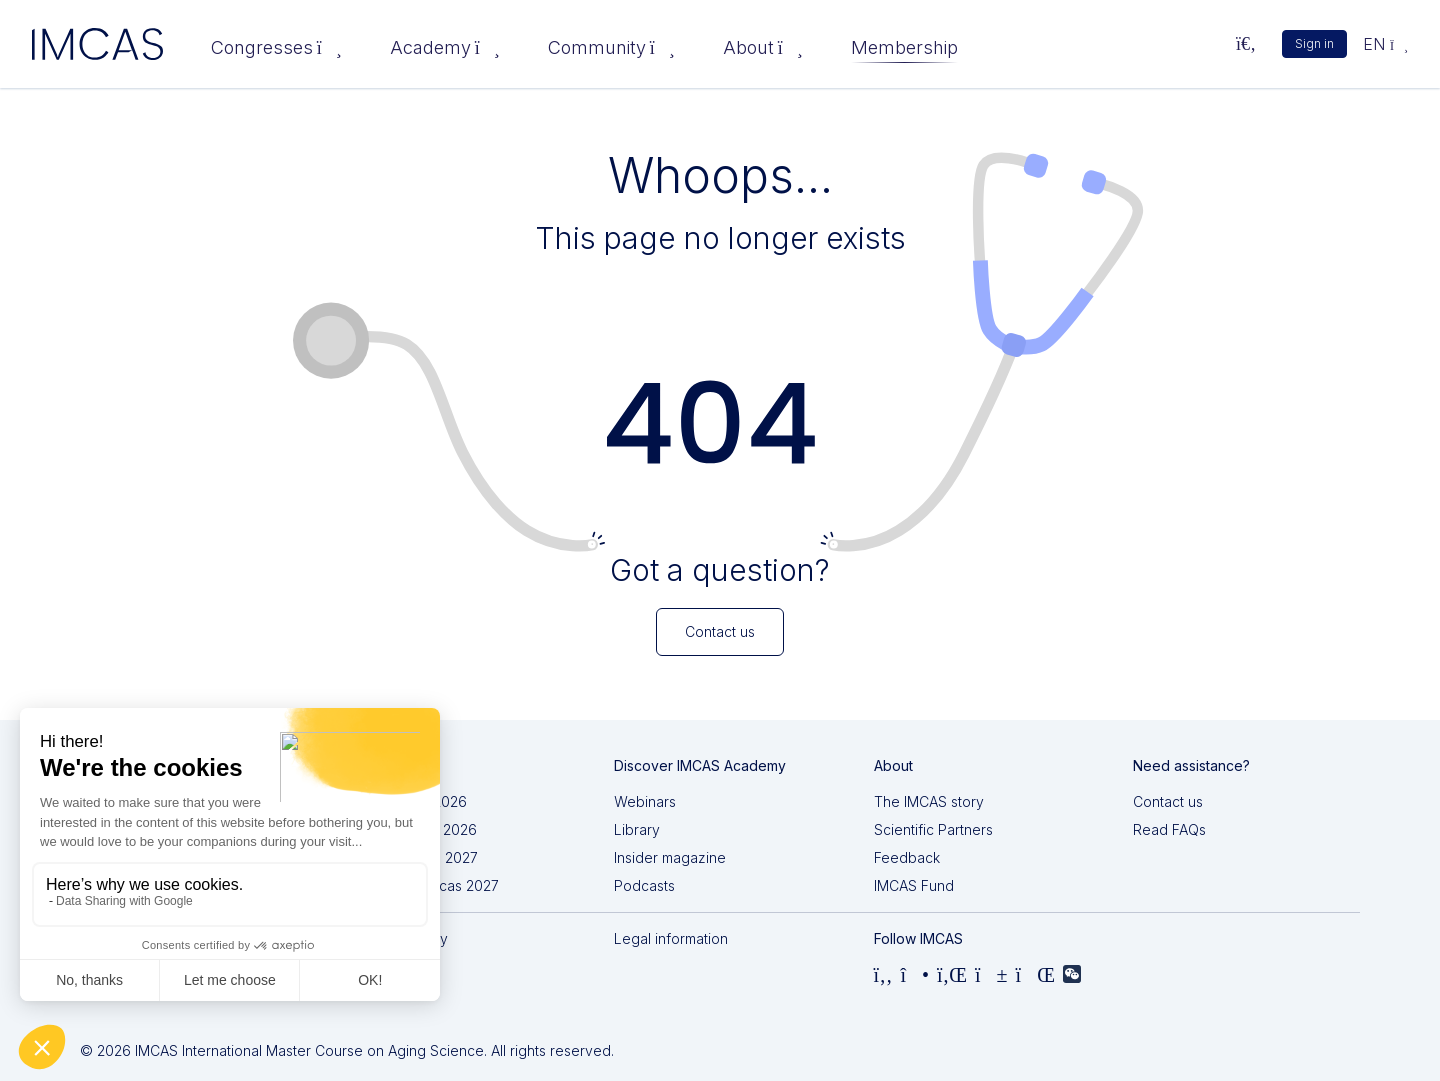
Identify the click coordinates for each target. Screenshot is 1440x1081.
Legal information (671, 938)
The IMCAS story (929, 801)
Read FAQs (1169, 829)
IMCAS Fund (914, 885)
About (763, 47)
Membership (904, 47)
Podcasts (644, 885)
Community (611, 47)
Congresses (276, 47)
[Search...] (1246, 44)
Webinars (645, 801)
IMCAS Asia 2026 (411, 801)
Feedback (907, 857)
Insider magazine (670, 857)
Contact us (1168, 801)
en (1385, 44)
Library (637, 829)
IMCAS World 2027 (416, 857)
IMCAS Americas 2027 (427, 885)
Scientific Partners (933, 829)
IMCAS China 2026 (416, 829)
